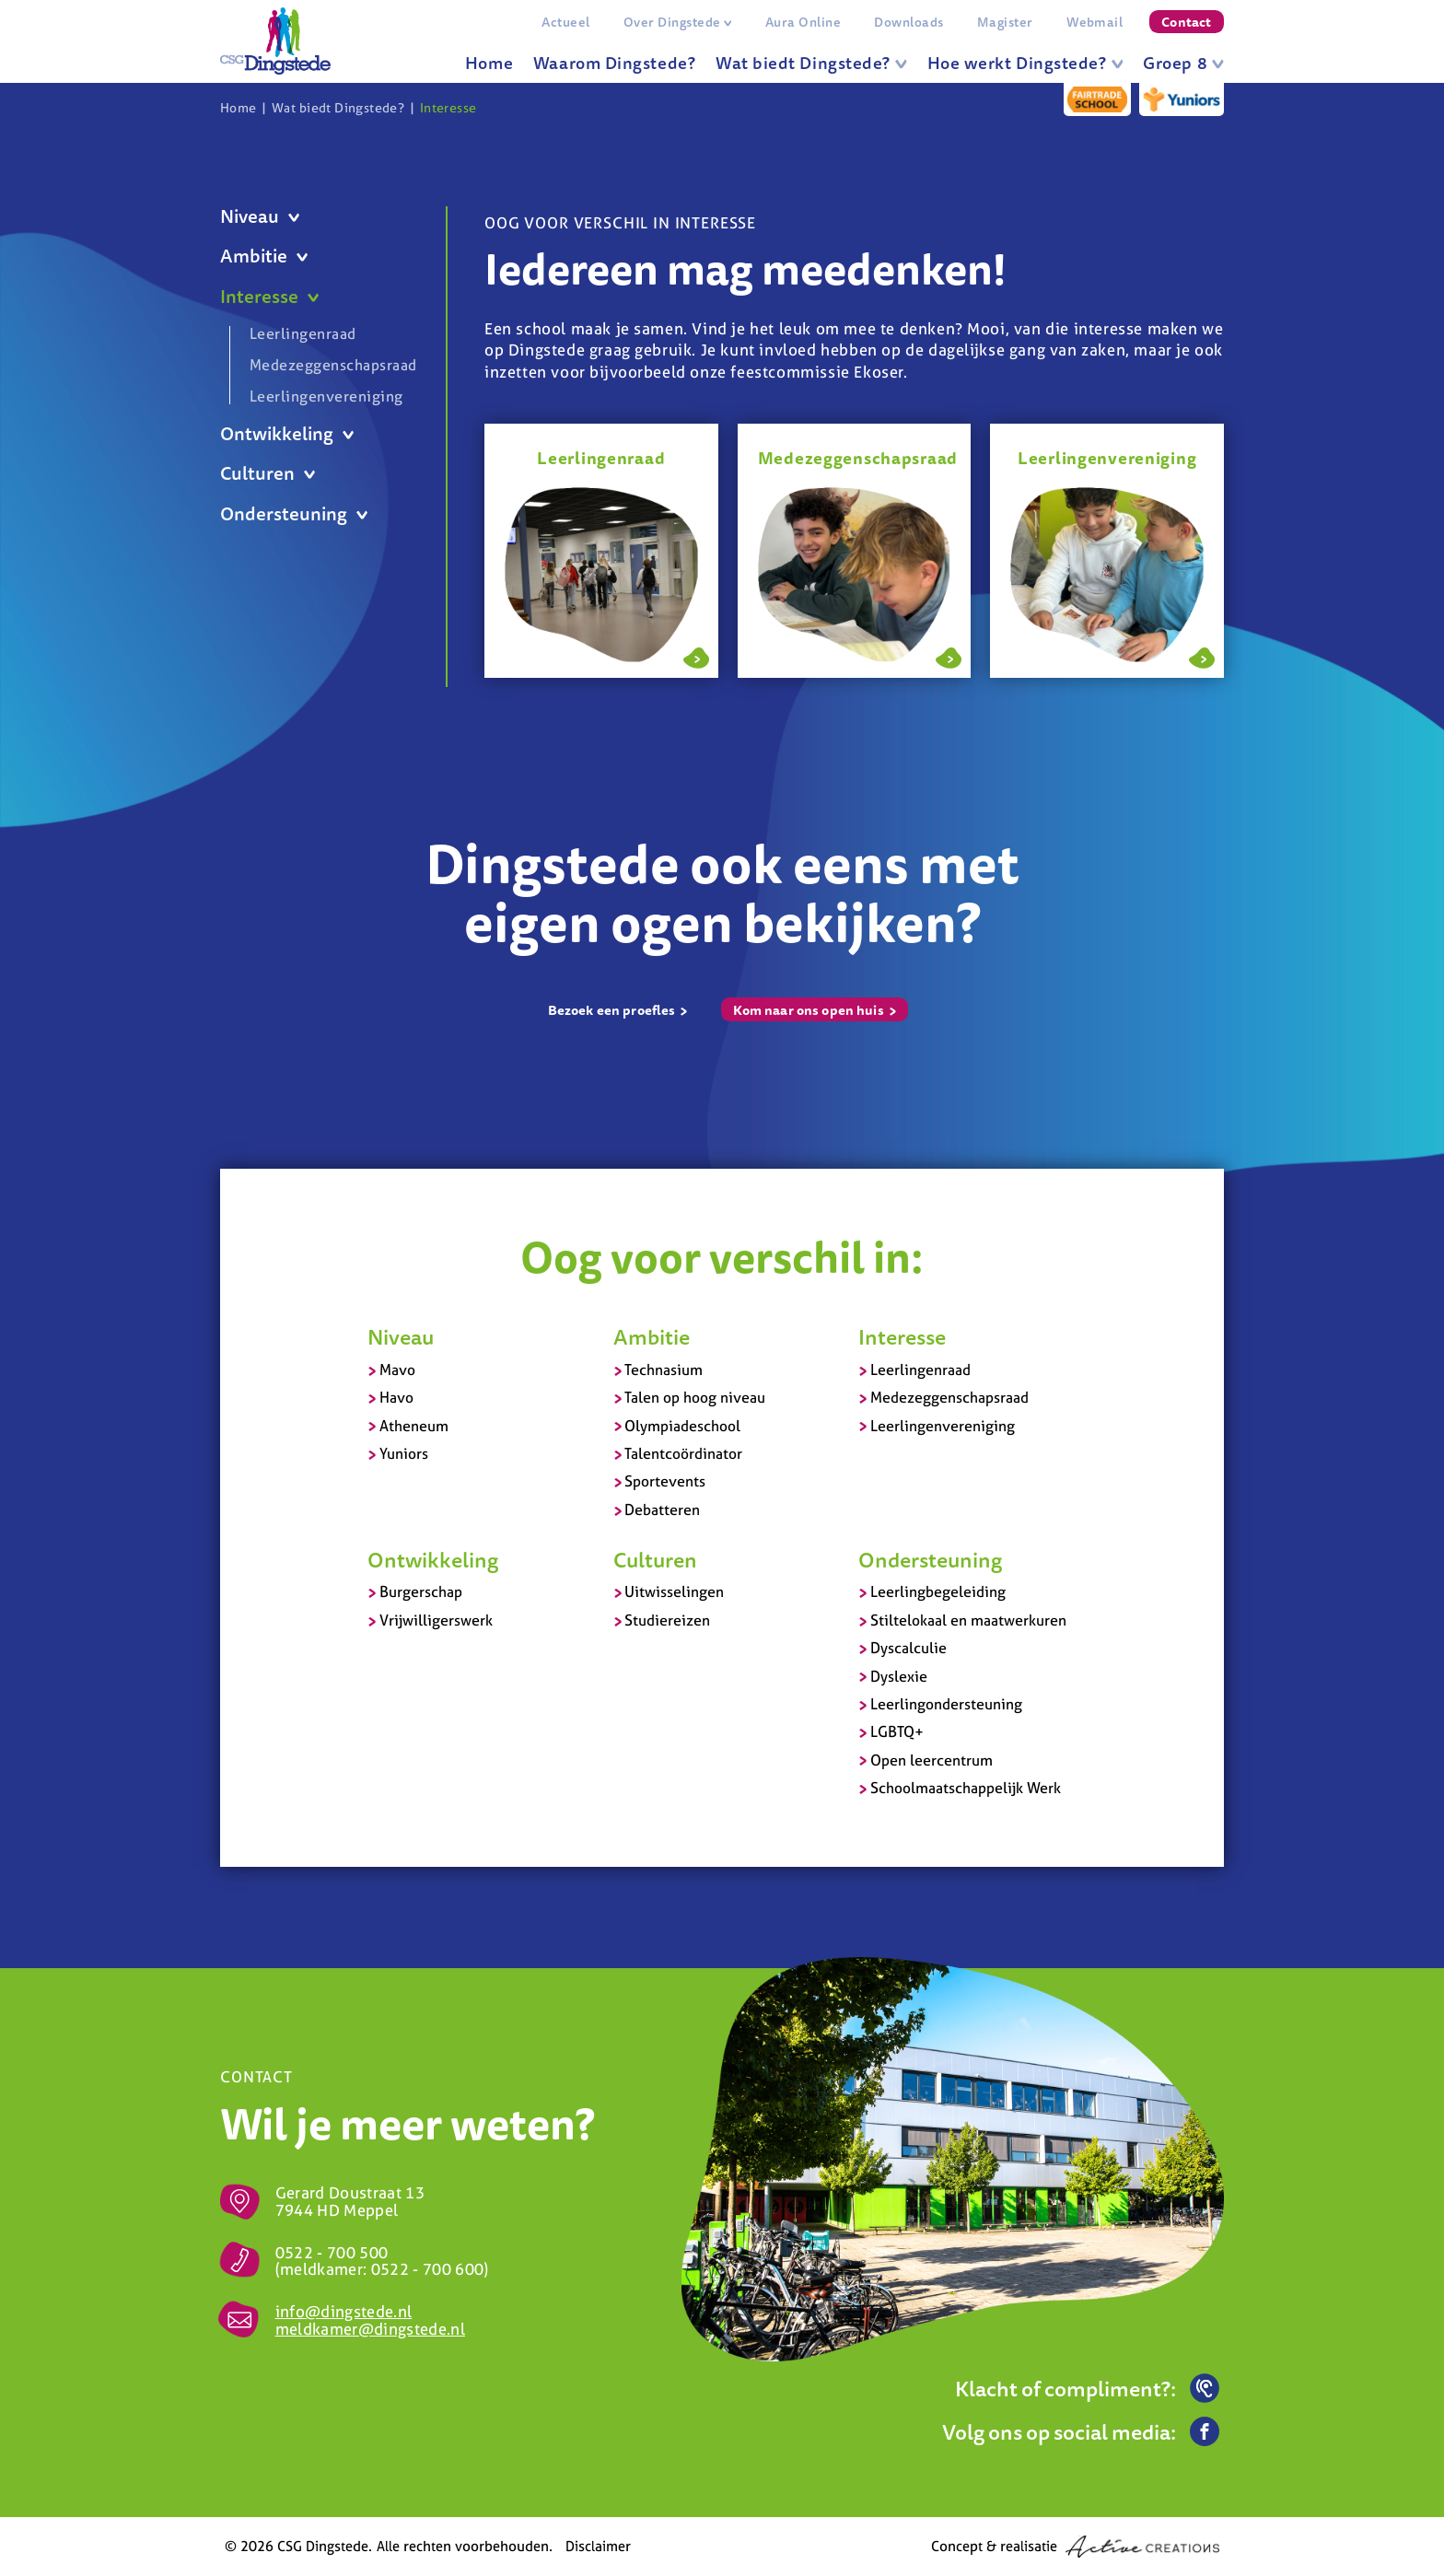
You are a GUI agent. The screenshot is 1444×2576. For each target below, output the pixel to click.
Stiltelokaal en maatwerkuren (968, 1620)
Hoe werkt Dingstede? (1025, 63)
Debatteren (662, 1509)
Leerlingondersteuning (946, 1704)
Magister (1005, 22)
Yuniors (403, 1453)
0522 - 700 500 (332, 2252)
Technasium (663, 1369)
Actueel (565, 22)
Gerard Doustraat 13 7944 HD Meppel (350, 2201)
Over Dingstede (677, 22)
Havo (396, 1397)
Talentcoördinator (683, 1453)
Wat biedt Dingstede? (811, 63)
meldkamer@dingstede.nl (370, 2328)
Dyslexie (898, 1676)
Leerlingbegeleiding (938, 1591)
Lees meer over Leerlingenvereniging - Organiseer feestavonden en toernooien (1202, 656)
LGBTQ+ (897, 1731)
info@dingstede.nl (344, 2311)
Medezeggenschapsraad (329, 365)
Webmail (1094, 22)
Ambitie (264, 256)
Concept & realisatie (1075, 2546)
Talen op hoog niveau (694, 1397)
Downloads (908, 22)
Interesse (448, 107)
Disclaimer (598, 2546)
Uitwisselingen (674, 1591)
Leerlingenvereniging (326, 395)
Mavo (397, 1369)
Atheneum (413, 1426)
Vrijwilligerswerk (436, 1620)
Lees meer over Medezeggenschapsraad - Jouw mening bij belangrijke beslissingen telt (948, 656)
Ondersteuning (293, 514)
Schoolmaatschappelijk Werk (965, 1788)
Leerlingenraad (303, 335)
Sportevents (664, 1481)
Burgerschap (420, 1591)
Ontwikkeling (287, 434)
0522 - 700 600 (427, 2268)
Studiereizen (667, 1620)
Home (489, 63)
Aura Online (803, 22)
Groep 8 (1183, 63)
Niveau (259, 216)
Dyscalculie (908, 1648)
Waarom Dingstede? (614, 63)
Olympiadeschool (682, 1426)
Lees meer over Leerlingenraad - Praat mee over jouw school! (696, 656)
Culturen (267, 473)
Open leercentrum (931, 1760)
